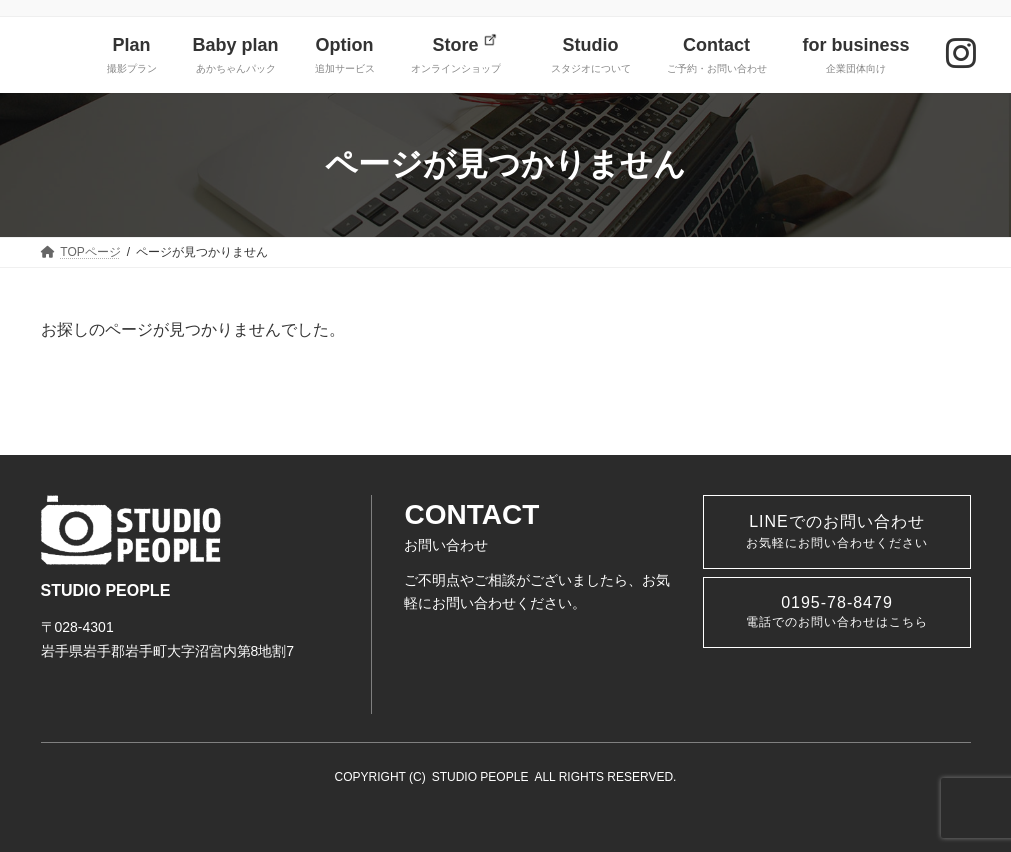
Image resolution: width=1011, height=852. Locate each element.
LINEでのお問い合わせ (837, 531)
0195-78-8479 (837, 611)
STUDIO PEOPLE (480, 777)
